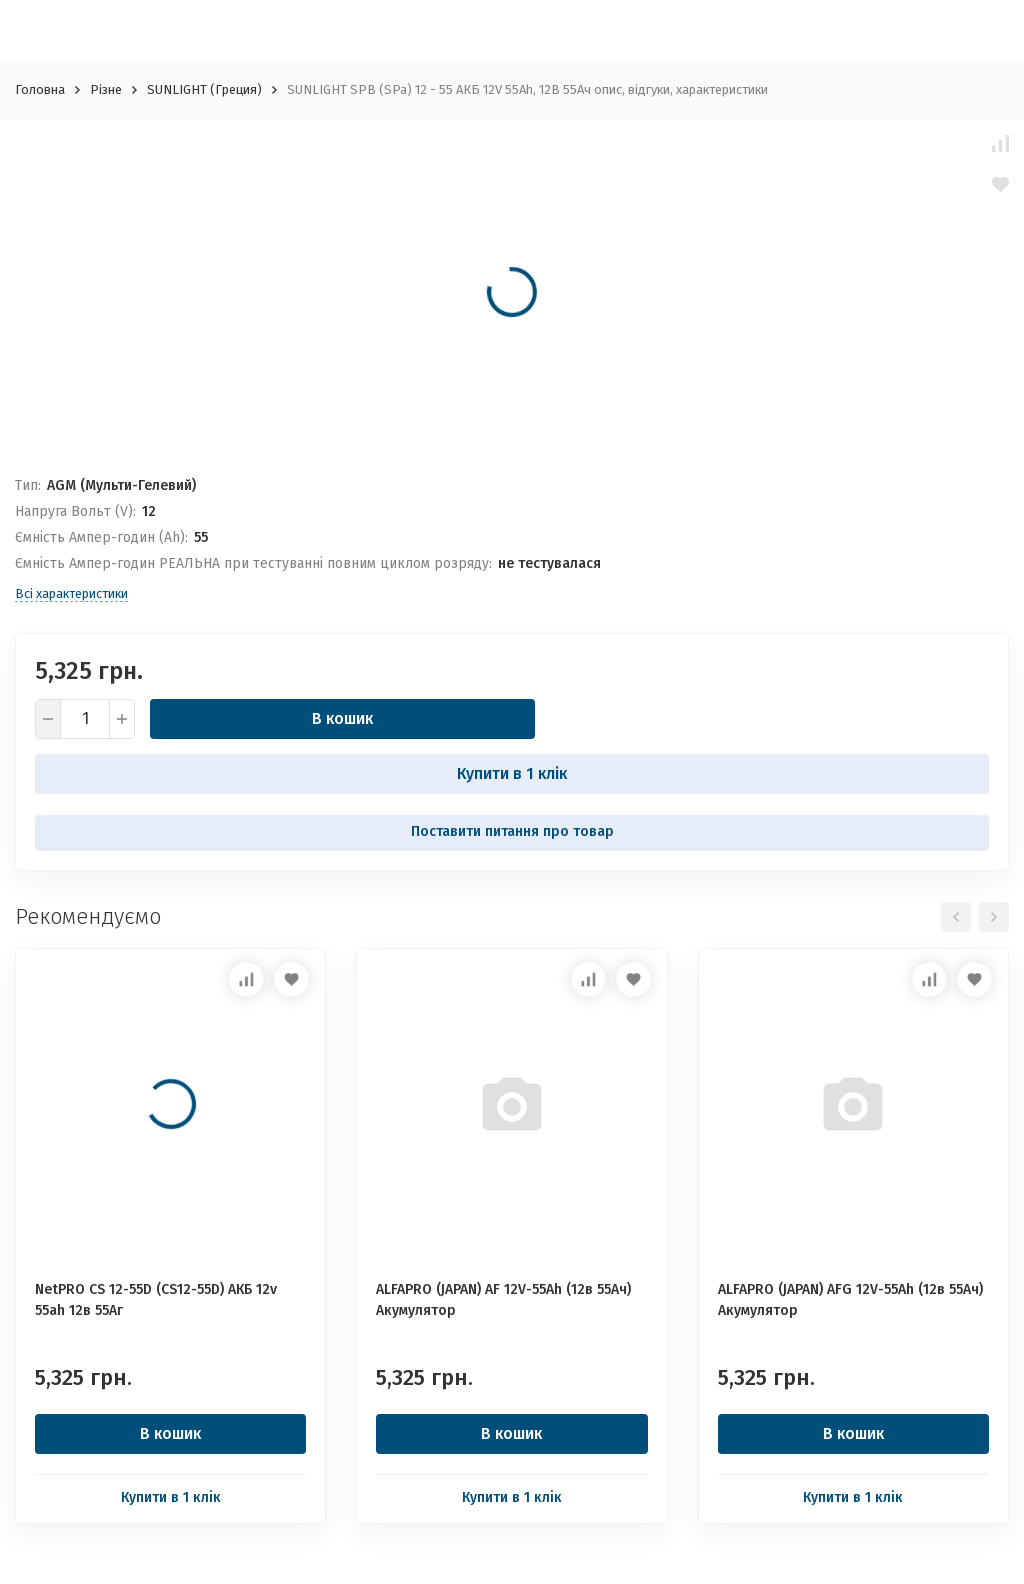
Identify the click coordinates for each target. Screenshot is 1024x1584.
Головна (40, 89)
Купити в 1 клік (512, 773)
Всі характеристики (71, 593)
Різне (106, 89)
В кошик (342, 718)
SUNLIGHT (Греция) (204, 89)
